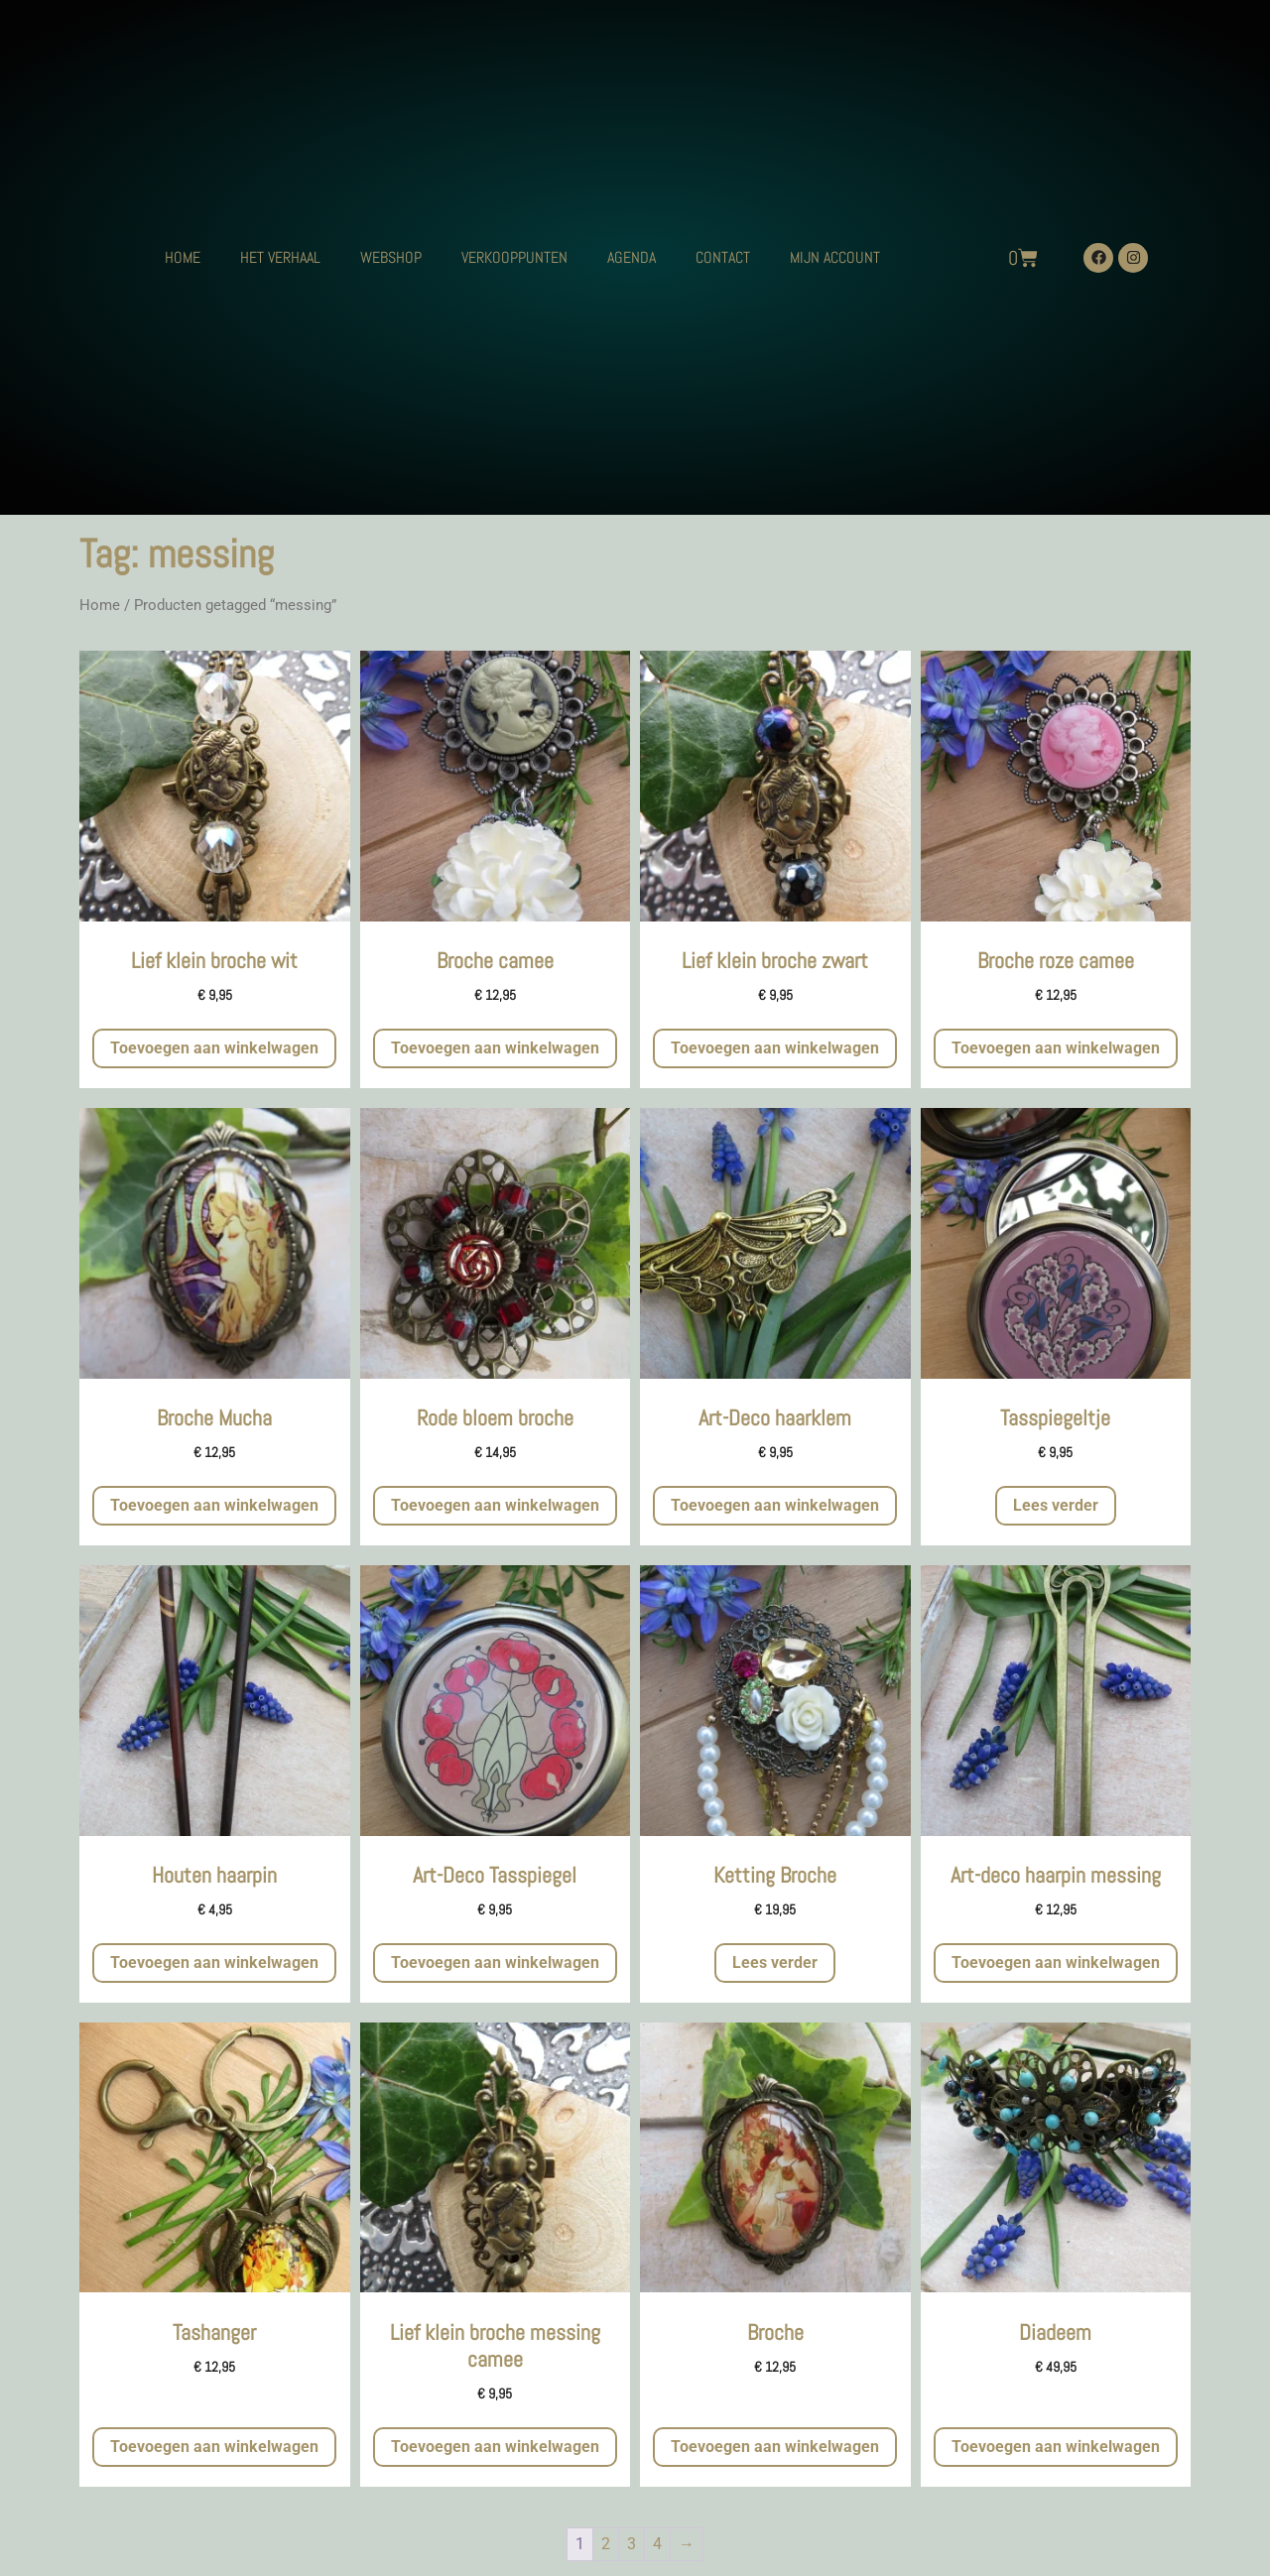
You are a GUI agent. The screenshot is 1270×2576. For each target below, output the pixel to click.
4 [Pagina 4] (657, 2543)
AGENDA (631, 257)
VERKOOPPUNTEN (514, 257)
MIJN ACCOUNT (835, 257)
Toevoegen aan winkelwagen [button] (214, 1048)
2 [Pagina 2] (605, 2543)
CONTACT (723, 257)
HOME (182, 257)
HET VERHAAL (280, 257)
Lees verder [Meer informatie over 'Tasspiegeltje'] (1055, 1505)
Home (99, 605)
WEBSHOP (391, 257)
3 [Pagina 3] (631, 2543)
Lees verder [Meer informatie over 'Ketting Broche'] (775, 1962)
